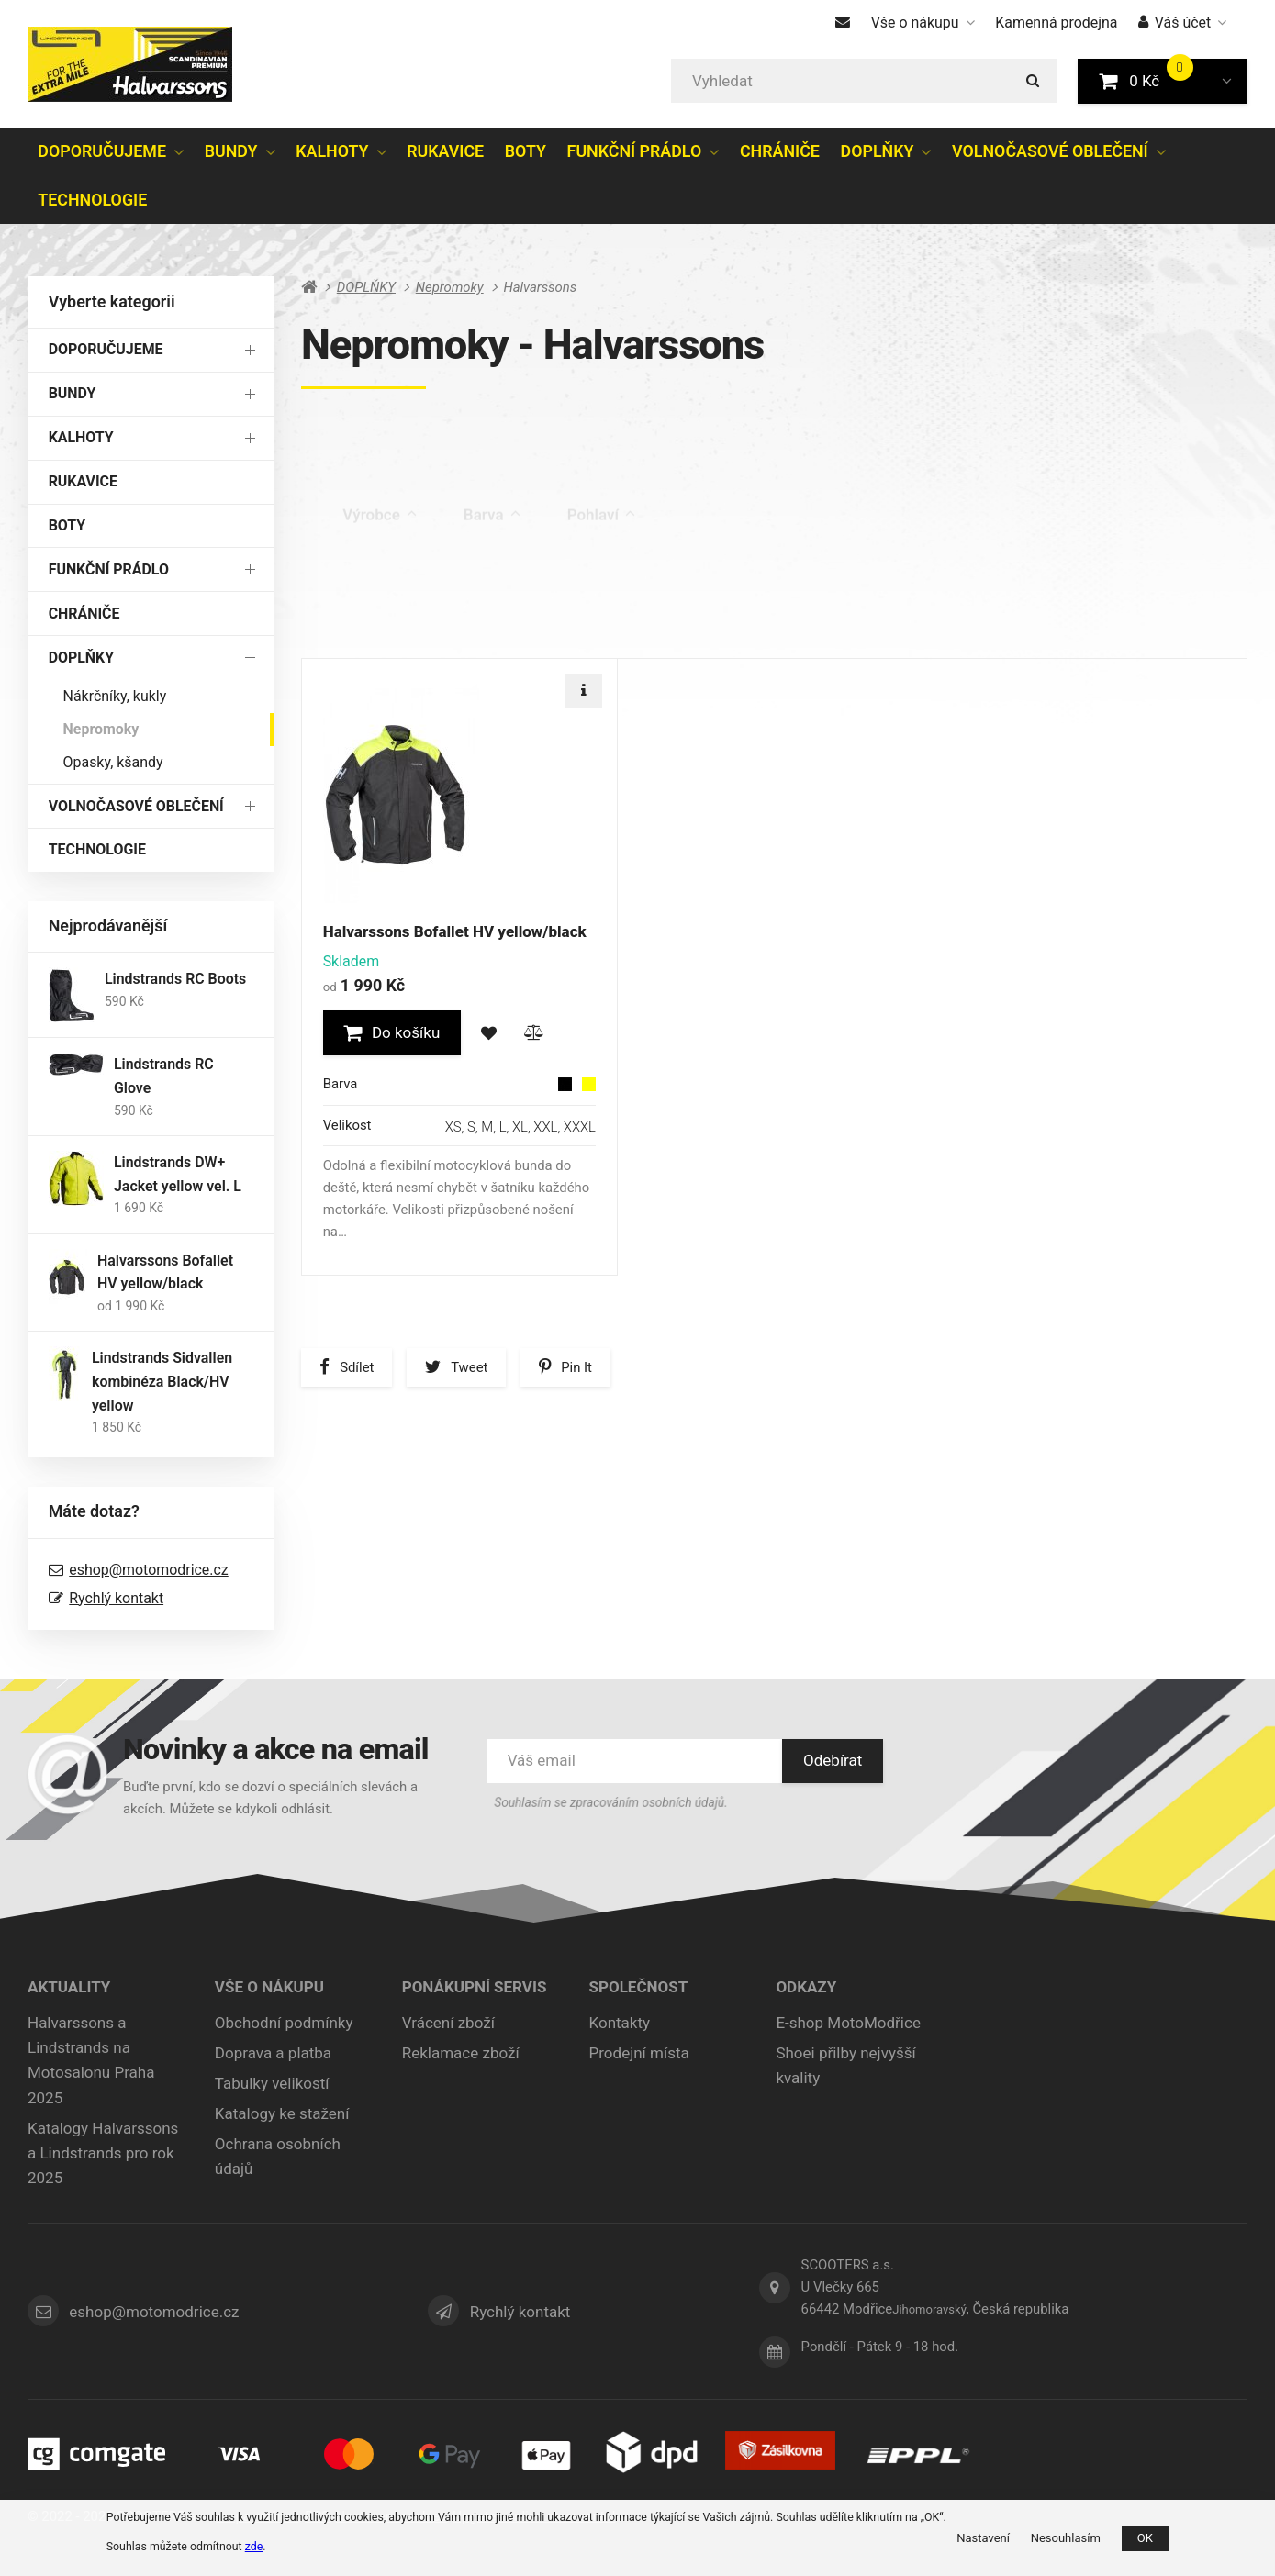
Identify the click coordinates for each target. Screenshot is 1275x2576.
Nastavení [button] (983, 2538)
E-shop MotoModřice (848, 2022)
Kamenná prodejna (1056, 22)
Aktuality (69, 1987)
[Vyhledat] (864, 81)
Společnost (638, 1987)
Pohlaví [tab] (601, 473)
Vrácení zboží (448, 2022)
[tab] (1171, 640)
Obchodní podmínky (284, 2022)
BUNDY (231, 151)
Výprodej (372, 549)
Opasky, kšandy (113, 762)
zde (254, 2546)
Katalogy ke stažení (282, 2113)
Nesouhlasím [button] (1066, 2538)
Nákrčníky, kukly (115, 696)
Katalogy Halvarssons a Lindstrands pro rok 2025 (103, 2153)
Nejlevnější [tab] (486, 625)
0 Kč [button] (1152, 80)
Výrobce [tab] (379, 473)
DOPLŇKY (877, 151)
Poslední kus (488, 549)
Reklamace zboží (461, 2053)
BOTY (525, 151)
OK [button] (1145, 2538)
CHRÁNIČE (780, 151)
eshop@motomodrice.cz (148, 1569)
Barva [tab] (492, 473)
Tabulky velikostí (272, 2083)
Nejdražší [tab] (599, 625)
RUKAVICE (445, 151)
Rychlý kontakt (116, 1598)
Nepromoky (101, 729)
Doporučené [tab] (364, 625)
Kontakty (620, 2022)
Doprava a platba (273, 2053)
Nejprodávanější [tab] (730, 626)
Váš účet (1182, 22)
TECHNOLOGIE (92, 199)
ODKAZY (806, 1987)
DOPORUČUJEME (102, 151)
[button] (1226, 81)
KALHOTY (332, 151)
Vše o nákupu (923, 22)
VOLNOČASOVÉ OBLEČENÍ (1050, 151)
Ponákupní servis (474, 1987)
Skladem (604, 549)
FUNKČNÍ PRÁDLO (634, 151)
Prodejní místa (639, 2053)
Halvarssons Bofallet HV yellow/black (455, 931)
